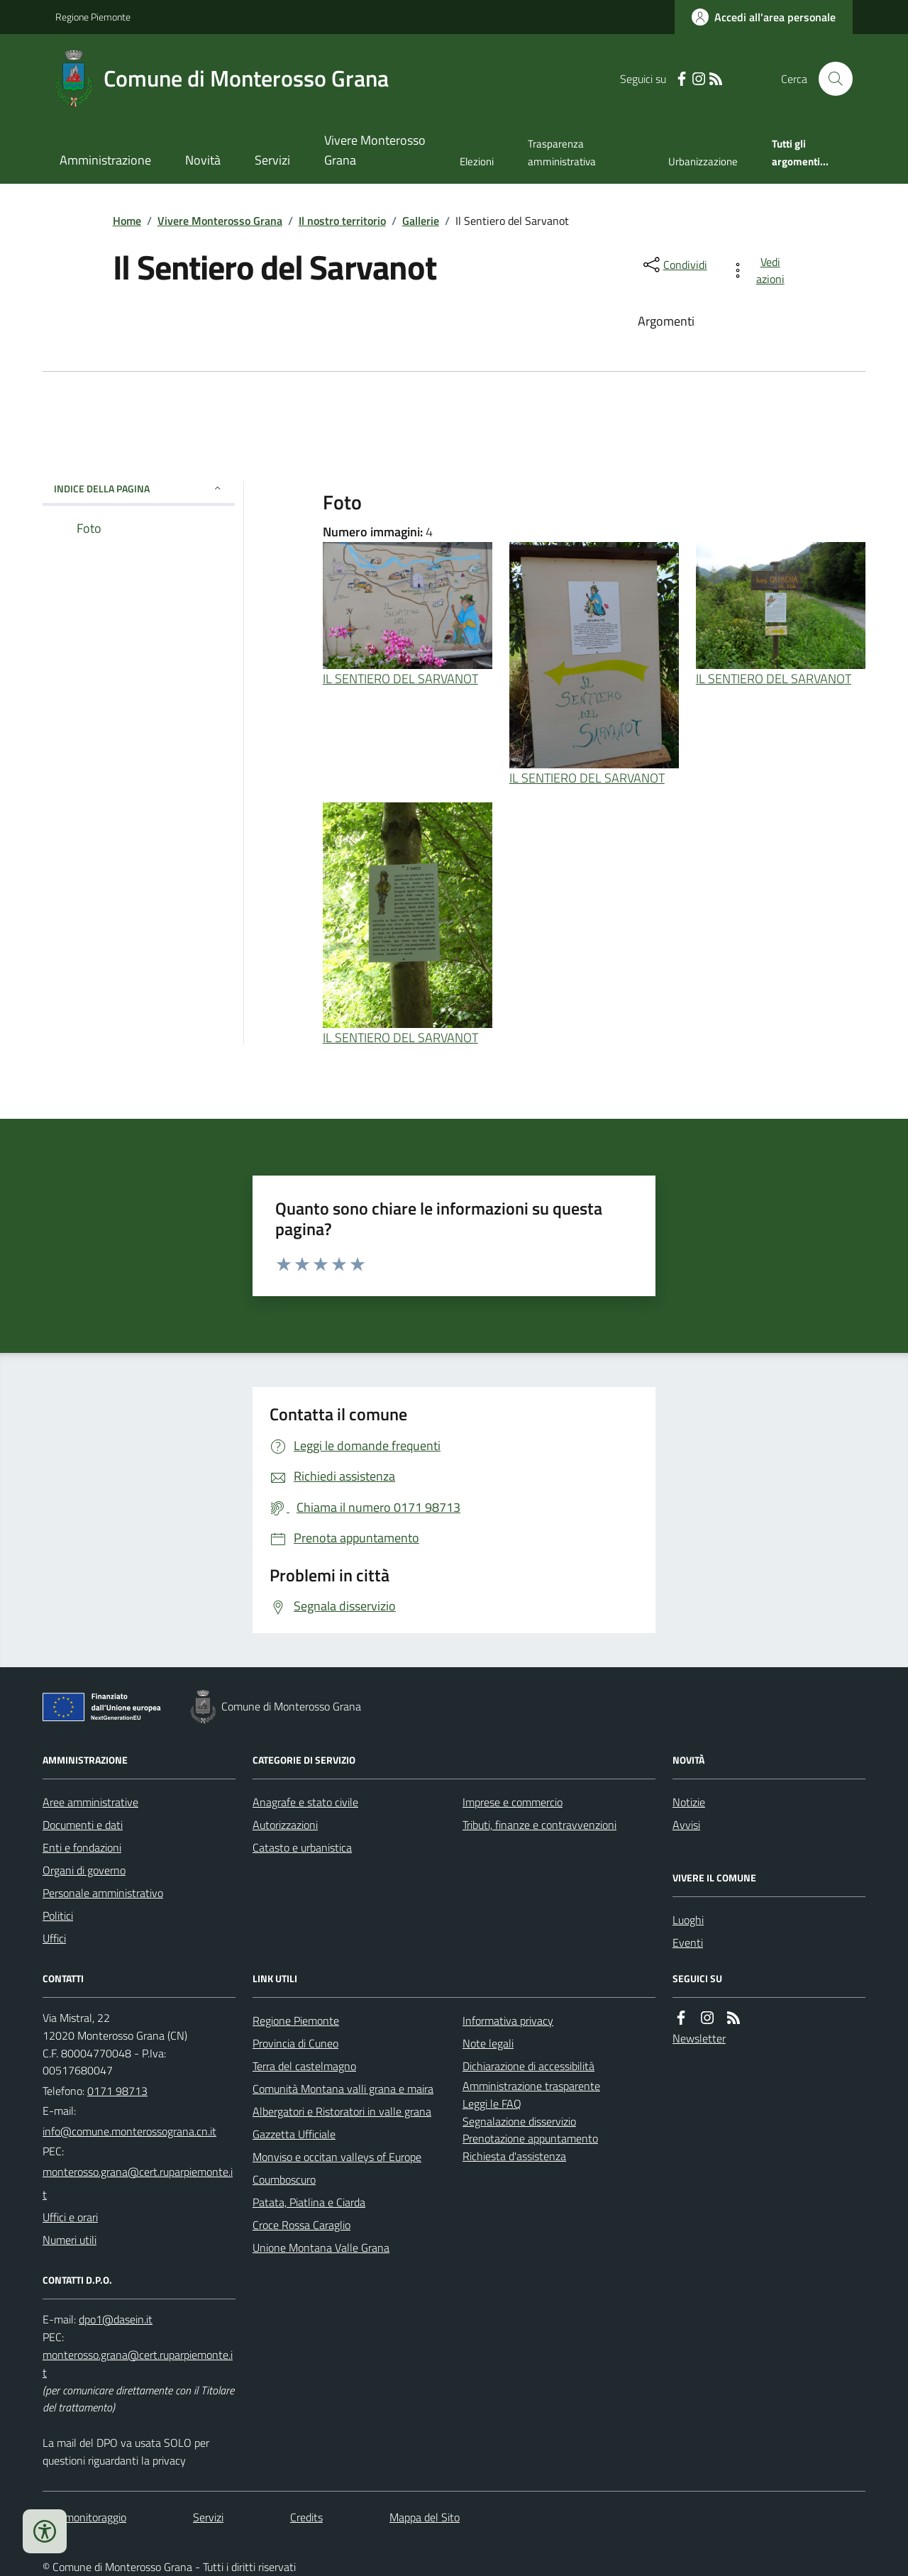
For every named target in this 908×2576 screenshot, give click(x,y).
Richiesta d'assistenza (514, 2156)
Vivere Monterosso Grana (375, 150)
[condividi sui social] (674, 264)
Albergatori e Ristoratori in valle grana (342, 2111)
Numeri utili (69, 2239)
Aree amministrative (90, 1802)
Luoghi (688, 1919)
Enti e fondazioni (82, 1847)
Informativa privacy (508, 2020)
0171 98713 (117, 2090)
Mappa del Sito (424, 2517)
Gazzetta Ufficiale (294, 2134)
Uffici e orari (70, 2217)
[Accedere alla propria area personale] (764, 17)
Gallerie (420, 220)
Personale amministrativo (103, 1892)
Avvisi (686, 1824)
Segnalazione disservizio (519, 2121)
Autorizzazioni (285, 1824)
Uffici (54, 1938)
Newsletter (699, 2038)
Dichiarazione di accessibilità (528, 2065)
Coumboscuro (284, 2179)
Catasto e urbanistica (302, 1847)
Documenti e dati (83, 1824)
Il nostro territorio (342, 220)
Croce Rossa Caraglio (301, 2224)
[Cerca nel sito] (830, 79)
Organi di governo (84, 1870)
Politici (58, 1915)
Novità (203, 160)
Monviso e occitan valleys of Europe (337, 2156)
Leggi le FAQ (492, 2103)
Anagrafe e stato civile (305, 1802)
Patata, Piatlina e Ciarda (309, 2202)
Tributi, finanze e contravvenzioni (539, 1824)
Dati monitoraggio (84, 2517)
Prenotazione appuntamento (530, 2138)
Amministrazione (105, 160)
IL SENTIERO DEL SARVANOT (400, 678)
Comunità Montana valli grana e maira (343, 2088)
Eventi (687, 1942)
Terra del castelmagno (304, 2065)
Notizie (688, 1802)
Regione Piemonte (93, 16)
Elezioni (477, 161)
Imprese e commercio (513, 1802)
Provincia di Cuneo (295, 2043)
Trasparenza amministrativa (562, 152)
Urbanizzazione (703, 161)
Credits (306, 2517)
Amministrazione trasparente (531, 2085)
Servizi (272, 160)
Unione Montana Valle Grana (321, 2247)
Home (127, 220)
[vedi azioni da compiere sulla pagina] (760, 270)
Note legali (488, 2043)
